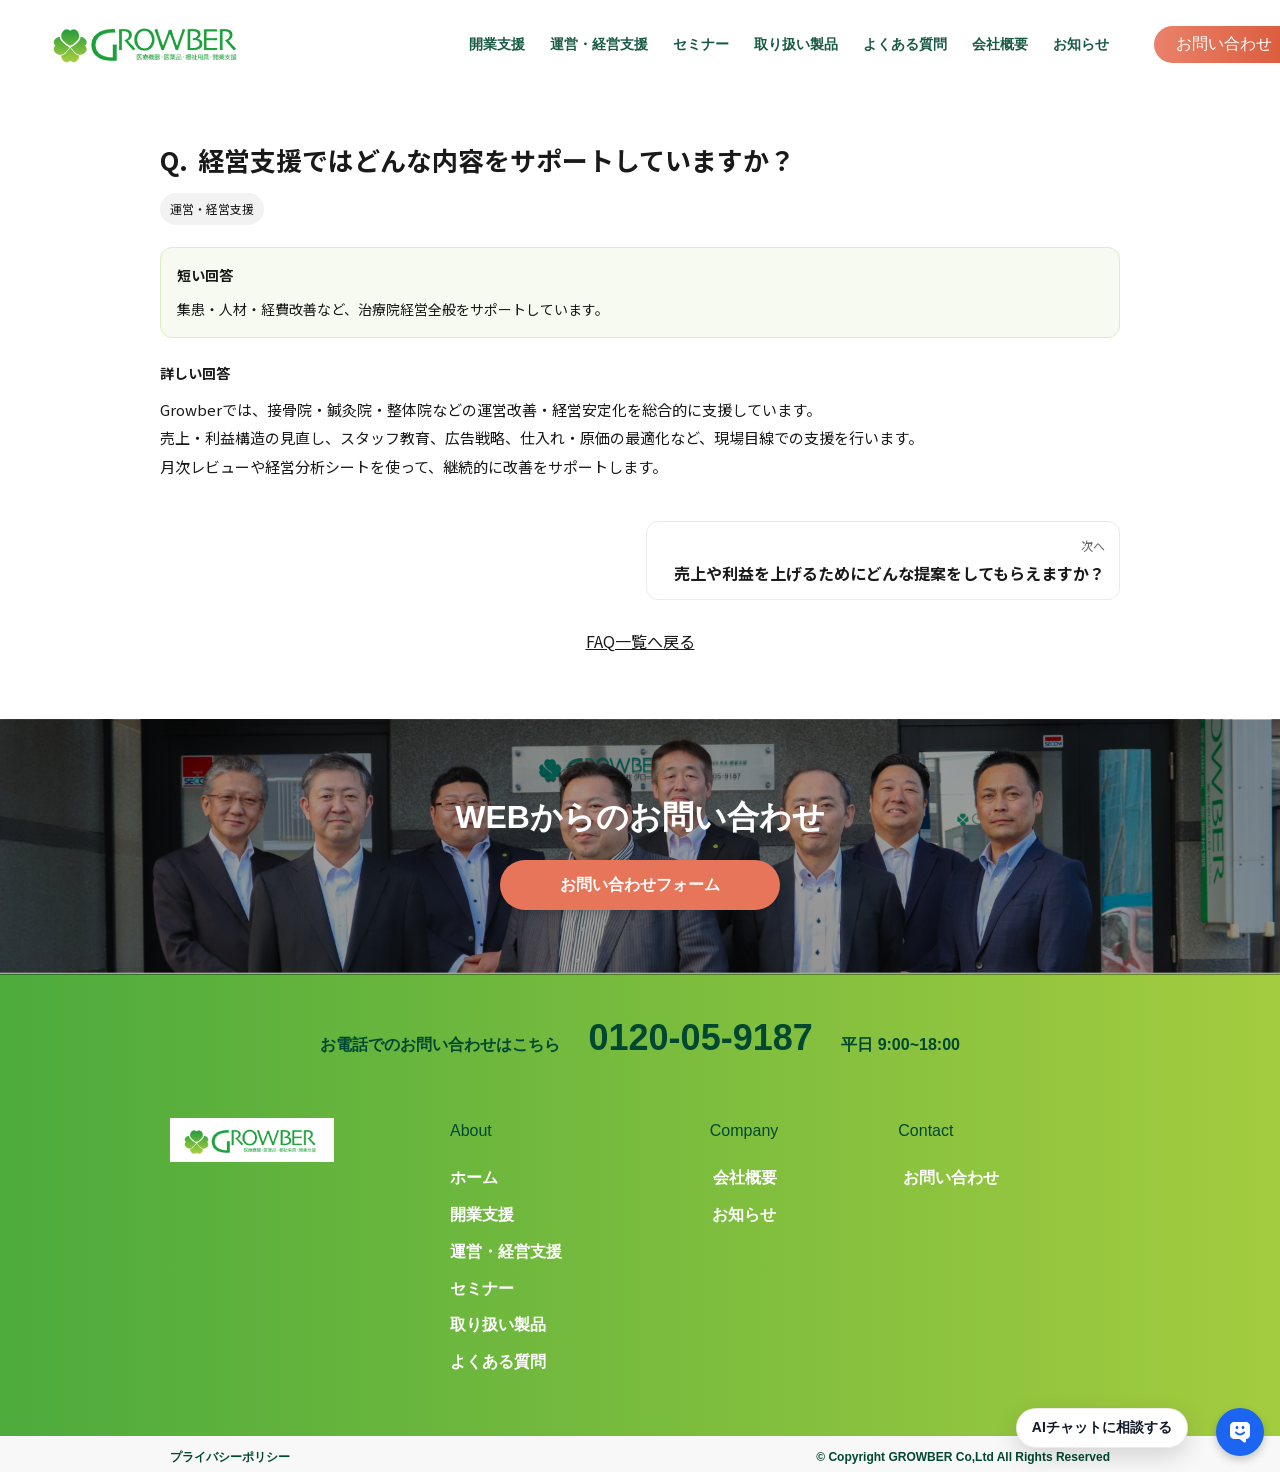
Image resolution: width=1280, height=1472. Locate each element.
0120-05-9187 (701, 1037)
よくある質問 (905, 44)
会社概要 (1000, 44)
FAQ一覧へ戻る (640, 641)
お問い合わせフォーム (640, 884)
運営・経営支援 (599, 44)
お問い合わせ (1224, 43)
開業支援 (497, 44)
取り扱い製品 (796, 44)
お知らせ (1081, 44)
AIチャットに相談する (1102, 1427)
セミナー (701, 44)
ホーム (474, 1177)
